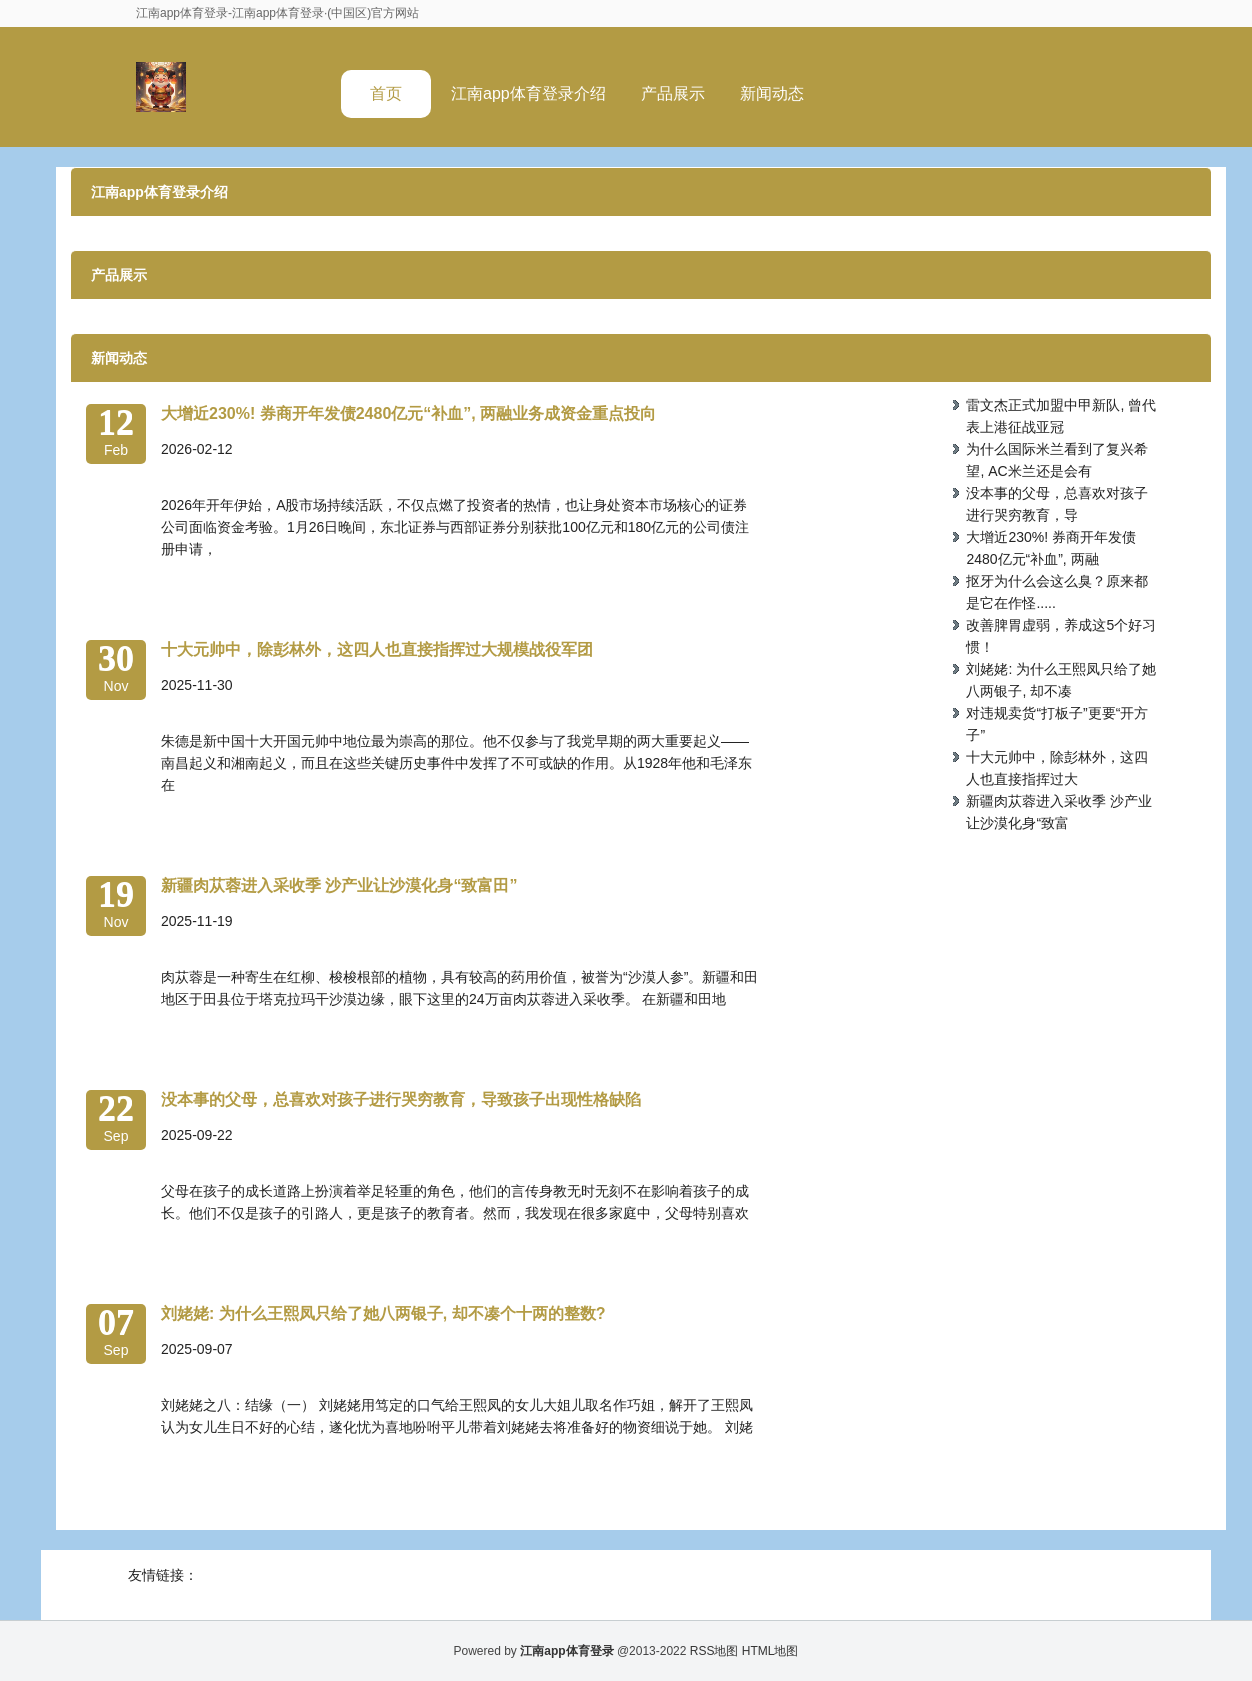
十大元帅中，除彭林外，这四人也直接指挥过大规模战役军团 (377, 649)
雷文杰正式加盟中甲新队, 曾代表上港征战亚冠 (1061, 416)
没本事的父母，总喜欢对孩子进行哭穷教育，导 (1057, 504)
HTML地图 (770, 1651)
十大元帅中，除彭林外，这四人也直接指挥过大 (1057, 768)
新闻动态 (772, 93)
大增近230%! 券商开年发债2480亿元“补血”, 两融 (1051, 548)
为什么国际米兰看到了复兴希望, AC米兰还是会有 (1057, 460)
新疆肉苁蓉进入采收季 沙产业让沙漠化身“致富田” (339, 885)
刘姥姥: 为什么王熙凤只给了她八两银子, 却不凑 (1061, 680)
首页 (386, 93)
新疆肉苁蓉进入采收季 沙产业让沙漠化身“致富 (1059, 812)
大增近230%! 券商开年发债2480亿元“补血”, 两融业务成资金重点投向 (408, 413)
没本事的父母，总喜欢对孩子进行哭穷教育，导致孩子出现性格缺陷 (401, 1099)
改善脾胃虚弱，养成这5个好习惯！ (1061, 636)
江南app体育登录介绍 (528, 93)
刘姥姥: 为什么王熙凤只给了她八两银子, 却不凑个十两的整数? (383, 1313)
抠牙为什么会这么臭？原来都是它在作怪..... (1057, 592)
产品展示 (673, 93)
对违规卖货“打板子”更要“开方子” (1057, 724)
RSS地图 (714, 1651)
